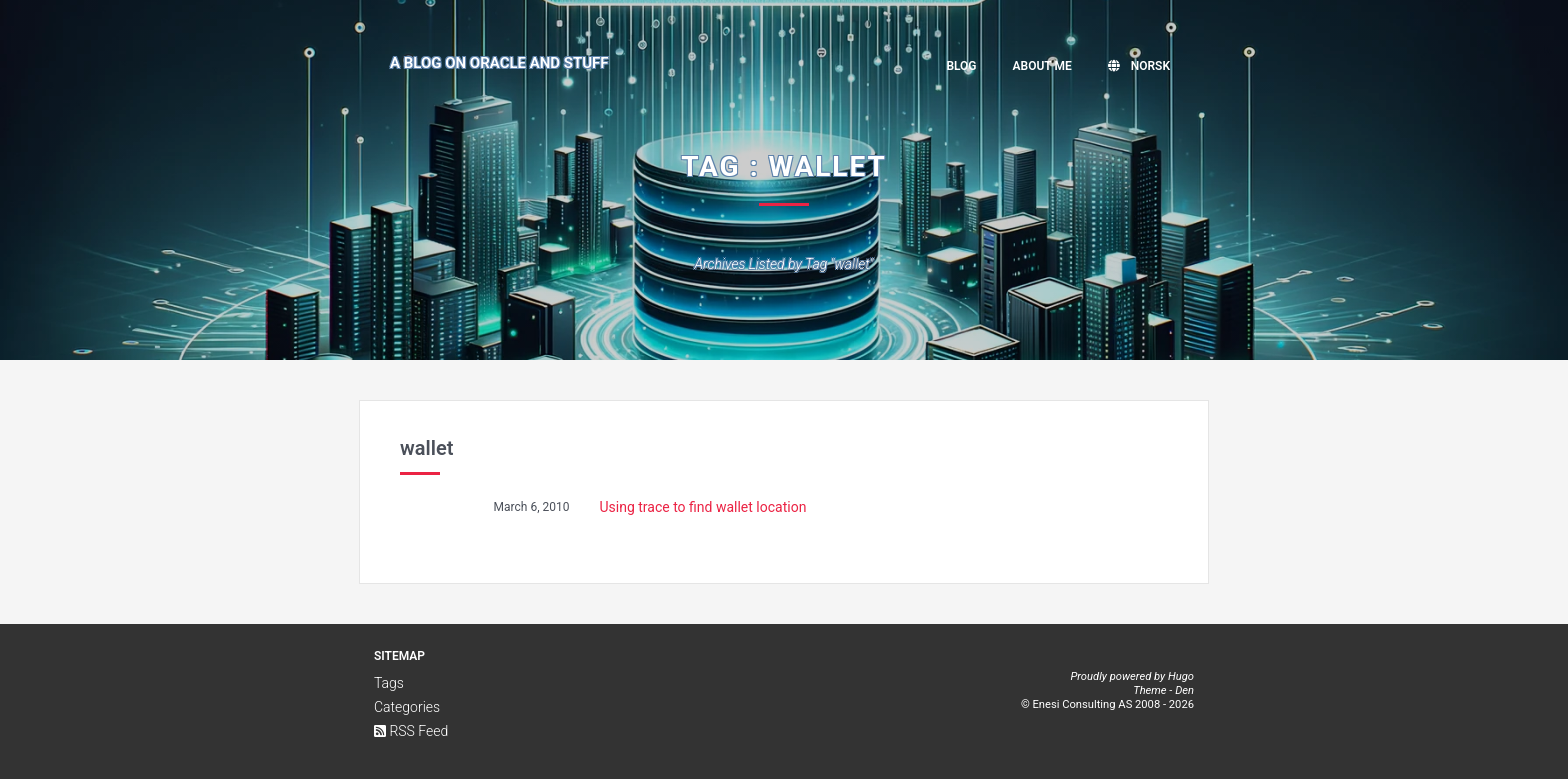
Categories (407, 707)
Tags (389, 683)
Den (1184, 690)
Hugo (1181, 676)
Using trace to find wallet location (703, 507)
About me (1042, 66)
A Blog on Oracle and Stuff (499, 63)
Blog (961, 66)
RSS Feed (411, 731)
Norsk (1139, 66)
